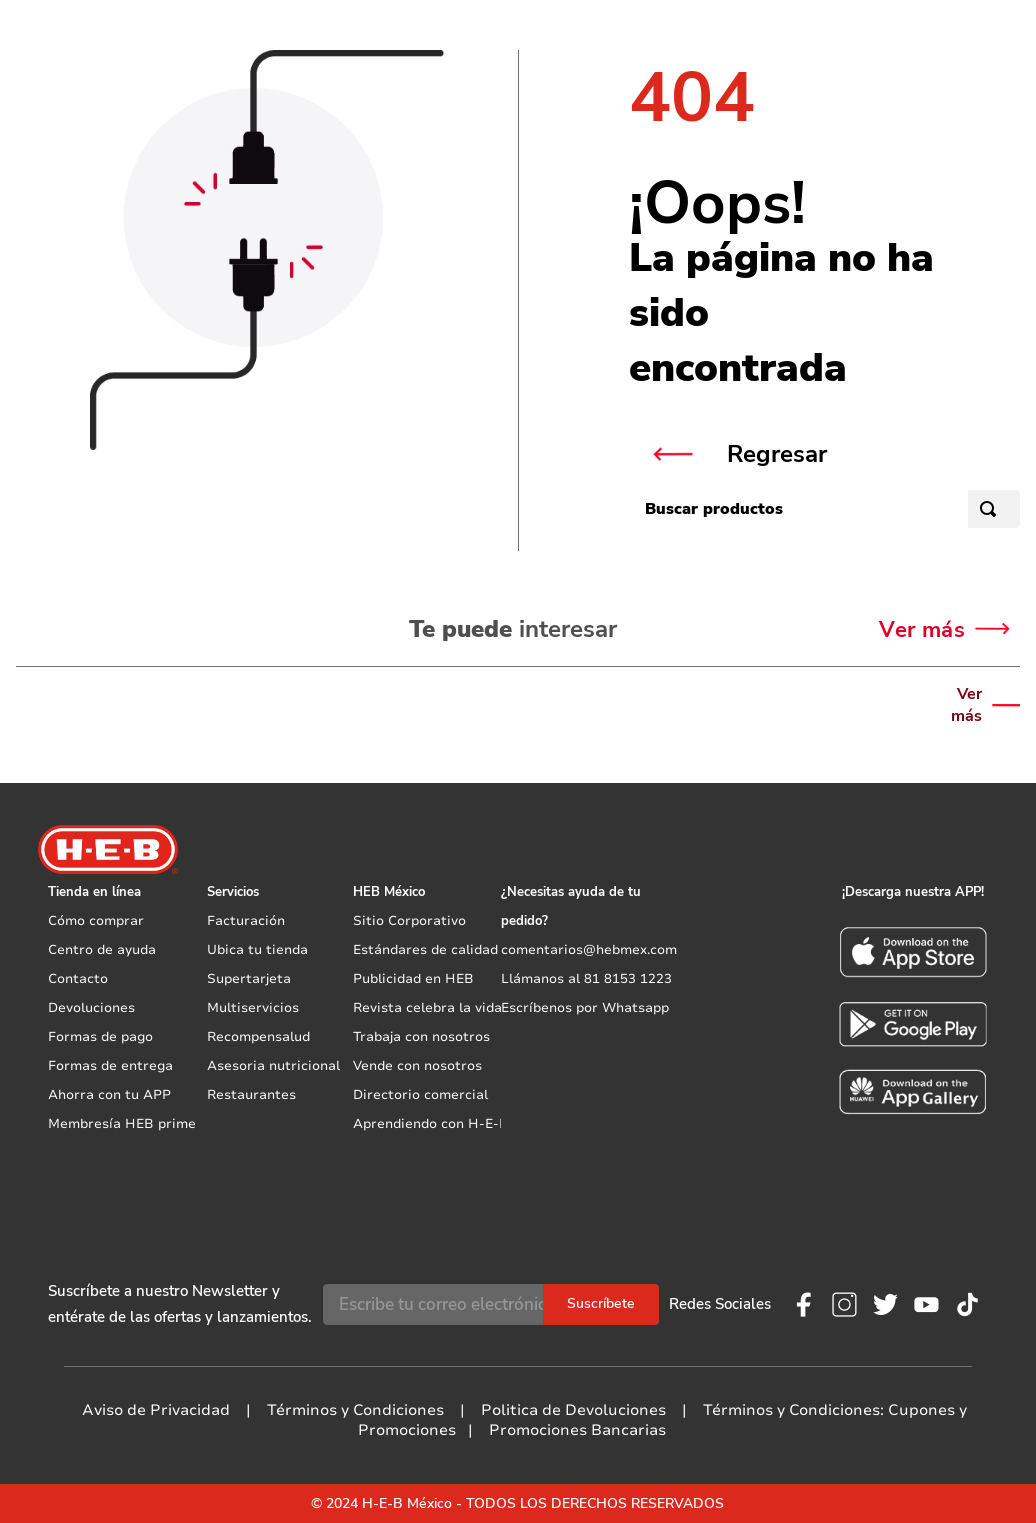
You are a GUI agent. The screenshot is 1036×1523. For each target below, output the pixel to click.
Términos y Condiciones (355, 1410)
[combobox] (824, 514)
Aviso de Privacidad (156, 1410)
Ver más (966, 705)
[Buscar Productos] (992, 509)
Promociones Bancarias (577, 1430)
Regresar (777, 454)
